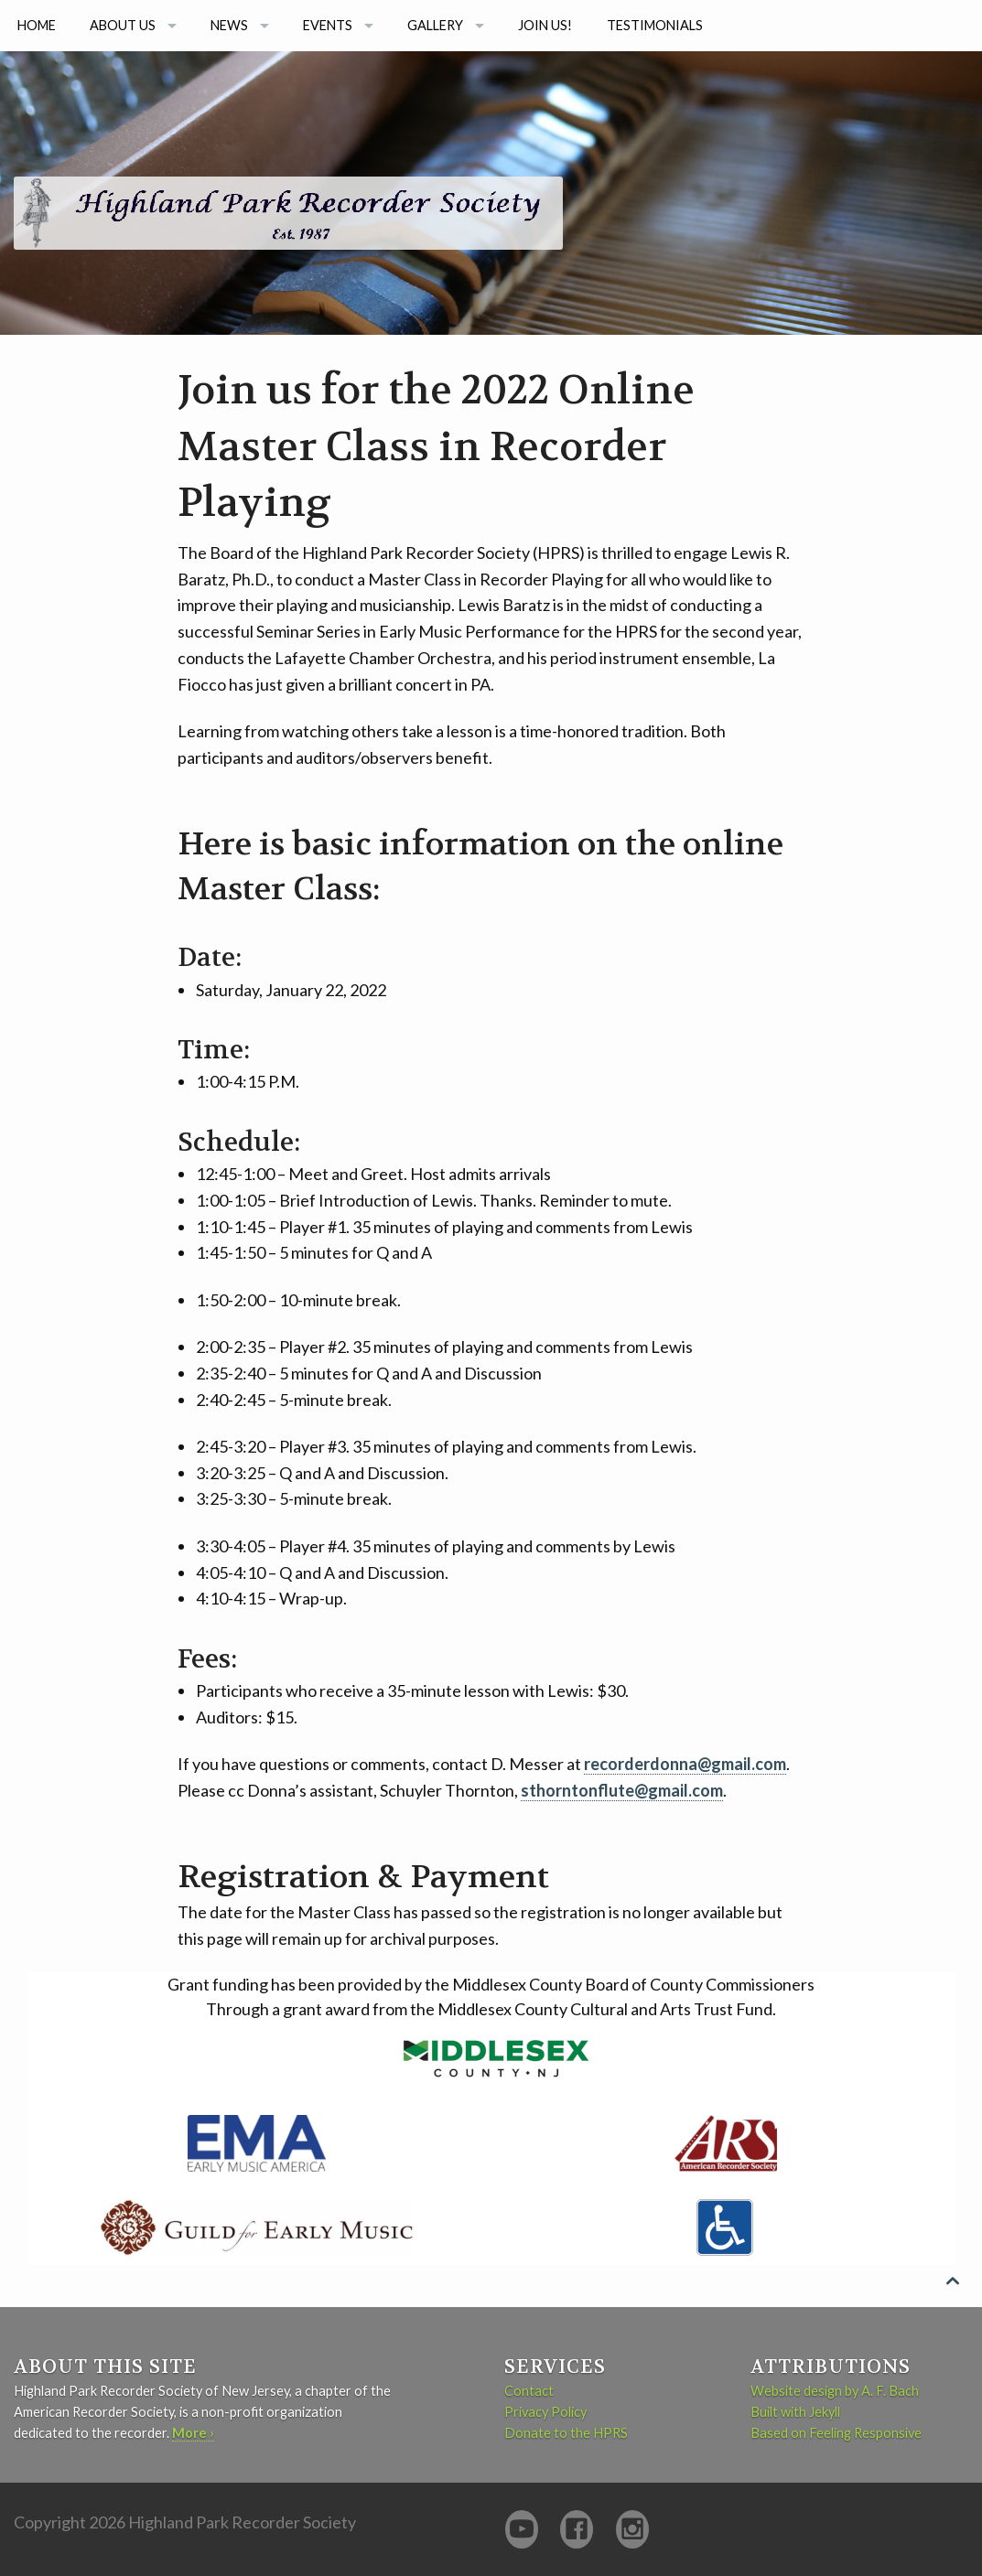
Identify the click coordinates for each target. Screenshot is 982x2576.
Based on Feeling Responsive (836, 2433)
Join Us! (545, 25)
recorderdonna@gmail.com (685, 1764)
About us (123, 25)
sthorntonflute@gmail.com (622, 1790)
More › (193, 2433)
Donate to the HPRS (566, 2433)
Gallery (435, 25)
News (229, 25)
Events (327, 25)
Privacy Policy (545, 2412)
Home (36, 25)
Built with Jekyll (795, 2412)
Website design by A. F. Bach (834, 2391)
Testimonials (655, 25)
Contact (529, 2391)
